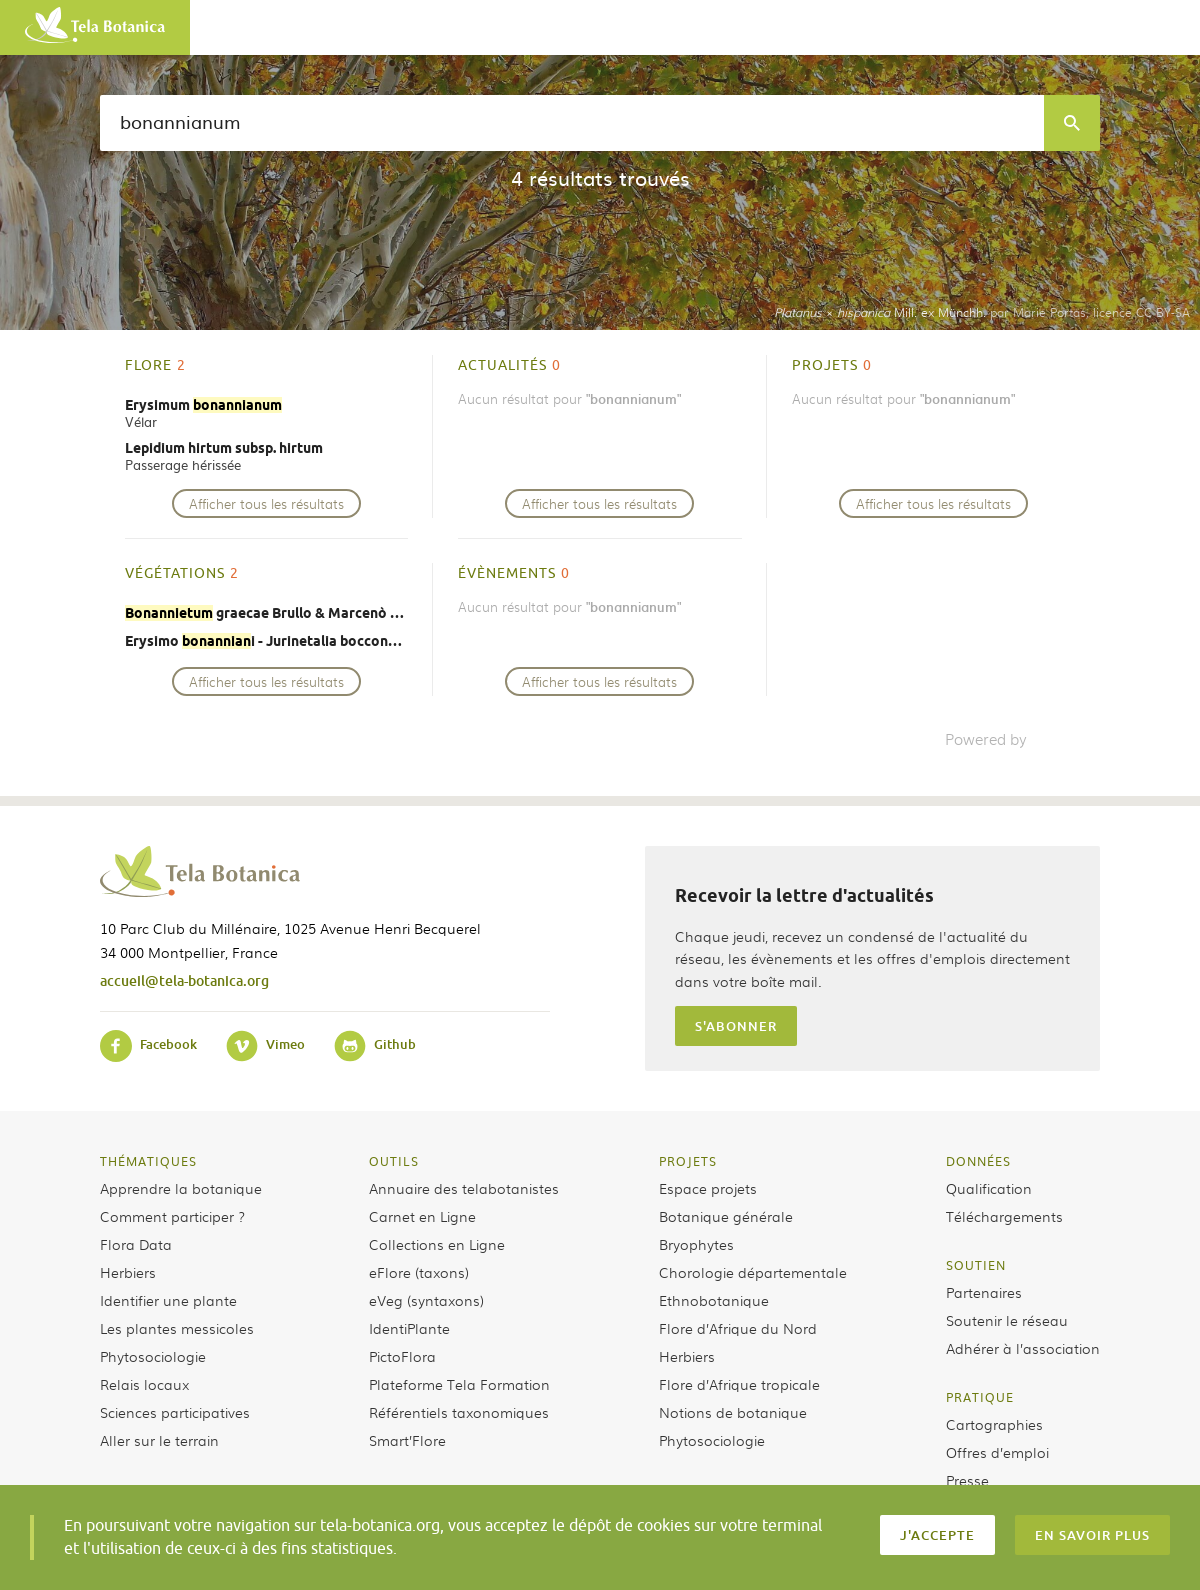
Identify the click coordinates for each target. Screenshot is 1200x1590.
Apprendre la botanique (181, 1188)
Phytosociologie (153, 1356)
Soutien (976, 1265)
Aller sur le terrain (159, 1440)
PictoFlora (402, 1356)
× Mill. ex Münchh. (880, 312)
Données (978, 1161)
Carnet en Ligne (422, 1216)
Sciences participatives (175, 1412)
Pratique (980, 1397)
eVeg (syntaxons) (426, 1300)
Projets (688, 1161)
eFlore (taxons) (419, 1272)
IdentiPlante (409, 1328)
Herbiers (128, 1272)
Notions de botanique (733, 1412)
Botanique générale (726, 1216)
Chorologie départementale (753, 1272)
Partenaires (984, 1292)
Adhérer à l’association (1023, 1348)
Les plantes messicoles (177, 1328)
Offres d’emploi (997, 1452)
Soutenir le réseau (1007, 1320)
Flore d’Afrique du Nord (738, 1328)
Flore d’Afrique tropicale (739, 1384)
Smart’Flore (407, 1440)
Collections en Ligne (437, 1244)
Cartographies (994, 1424)
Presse (967, 1480)
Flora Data (136, 1244)
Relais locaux (144, 1384)
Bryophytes (696, 1244)
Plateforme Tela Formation (459, 1384)
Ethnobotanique (714, 1300)
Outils (394, 1161)
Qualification (989, 1188)
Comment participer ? (172, 1216)
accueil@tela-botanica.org (184, 980)
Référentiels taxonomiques (459, 1412)
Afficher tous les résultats (266, 503)
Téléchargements (1004, 1216)
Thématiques (148, 1161)
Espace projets (708, 1188)
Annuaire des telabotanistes (464, 1188)
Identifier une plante (168, 1300)
